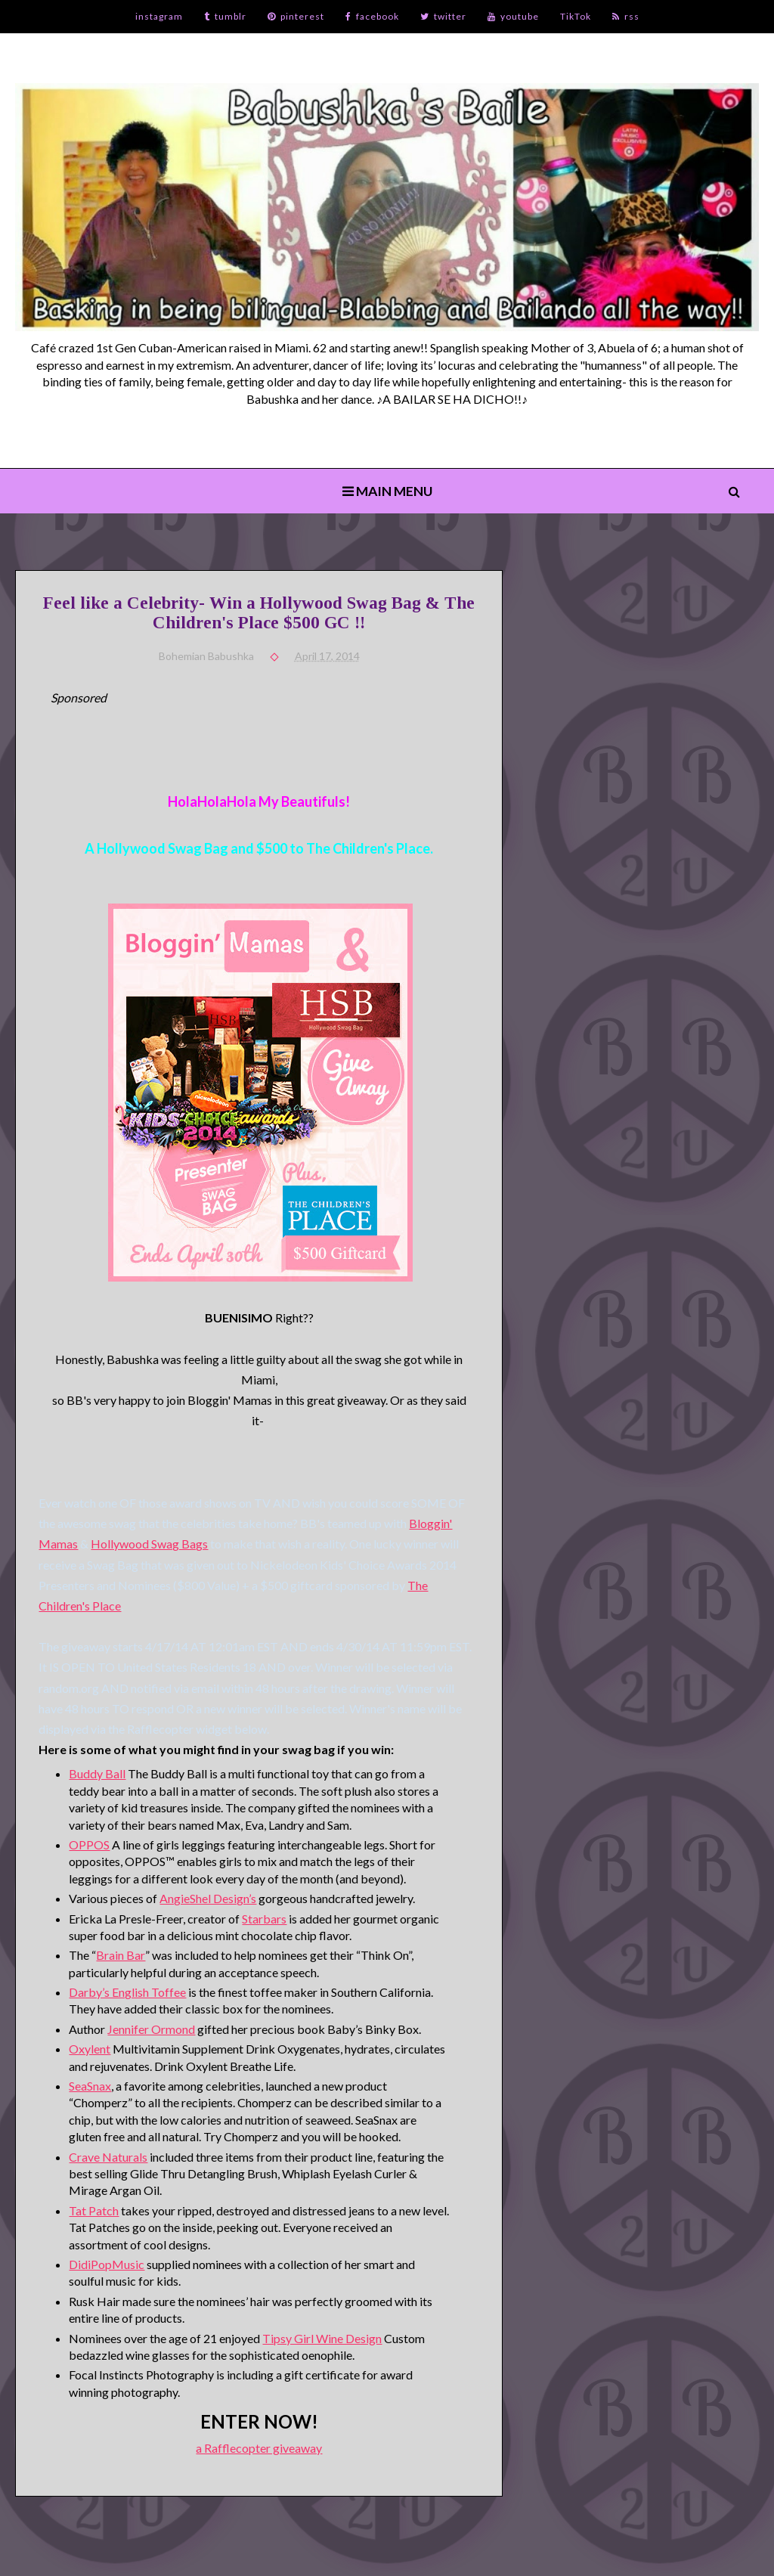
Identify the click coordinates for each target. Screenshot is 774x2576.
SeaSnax (90, 2085)
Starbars (264, 1918)
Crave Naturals (108, 2157)
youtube (513, 16)
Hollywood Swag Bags (149, 1543)
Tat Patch (94, 2210)
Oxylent (89, 2048)
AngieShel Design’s (207, 1898)
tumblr (225, 16)
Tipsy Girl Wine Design (322, 2338)
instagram (159, 16)
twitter (443, 16)
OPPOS (89, 1844)
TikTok (575, 16)
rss (625, 16)
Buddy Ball (97, 1773)
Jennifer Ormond (151, 2029)
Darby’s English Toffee (127, 1992)
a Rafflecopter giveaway (259, 2448)
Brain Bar (120, 1955)
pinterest (296, 16)
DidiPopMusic (106, 2264)
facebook (372, 16)
